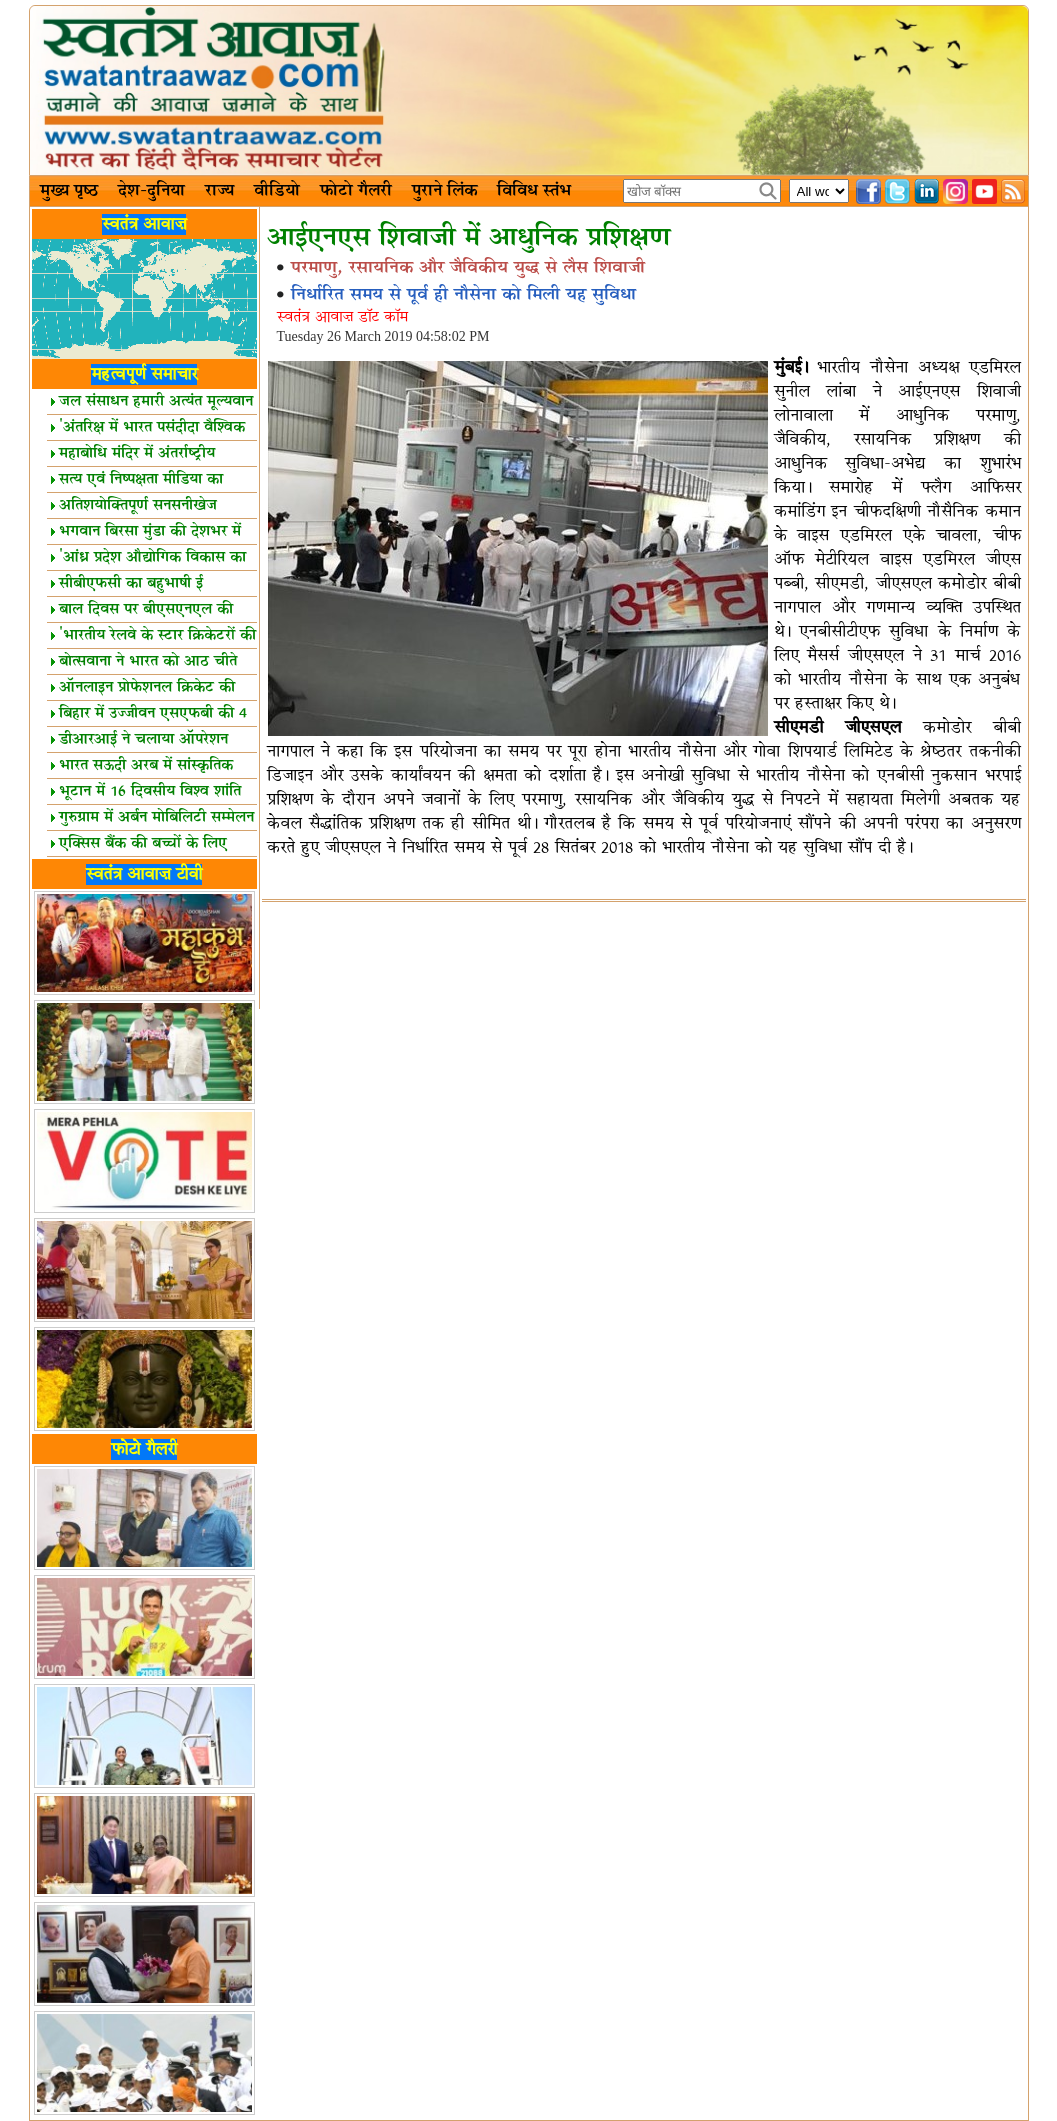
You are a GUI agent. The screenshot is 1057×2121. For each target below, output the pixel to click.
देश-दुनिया (151, 191)
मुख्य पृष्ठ (69, 191)
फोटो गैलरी (356, 191)
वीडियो (277, 191)
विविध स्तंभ (534, 191)
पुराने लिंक (444, 191)
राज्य (219, 191)
